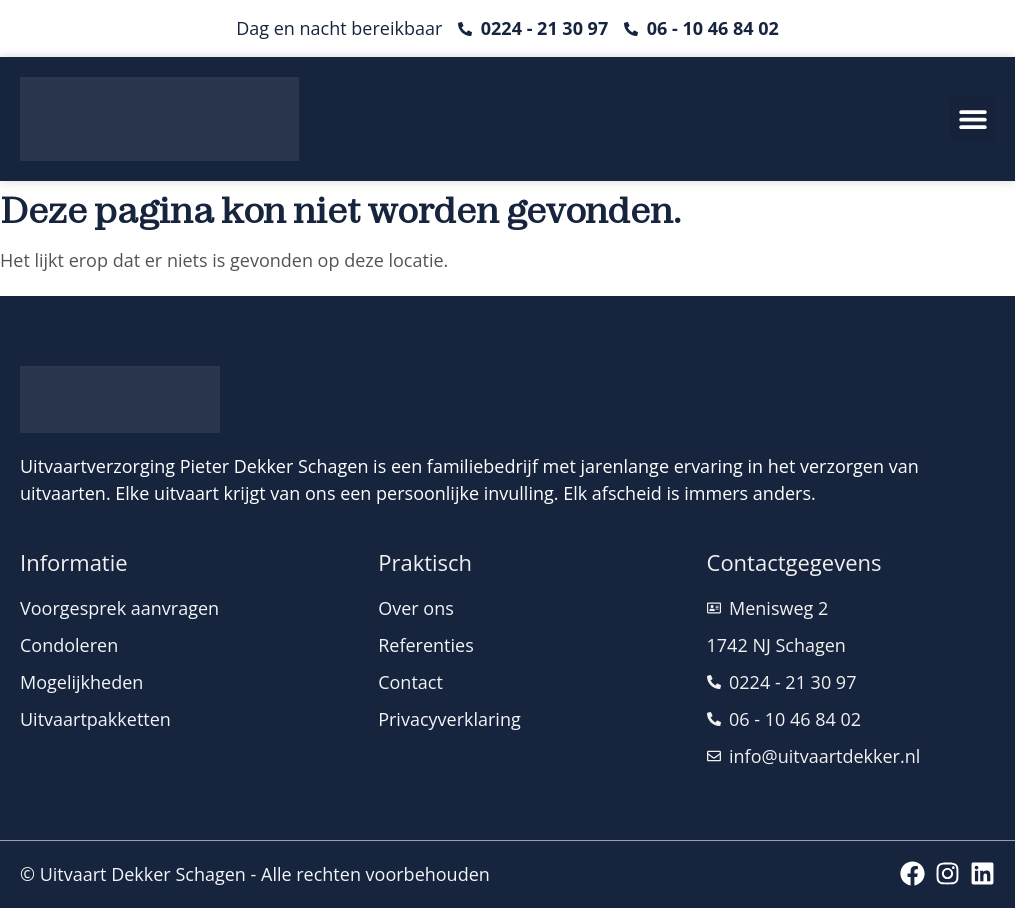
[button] (972, 119)
